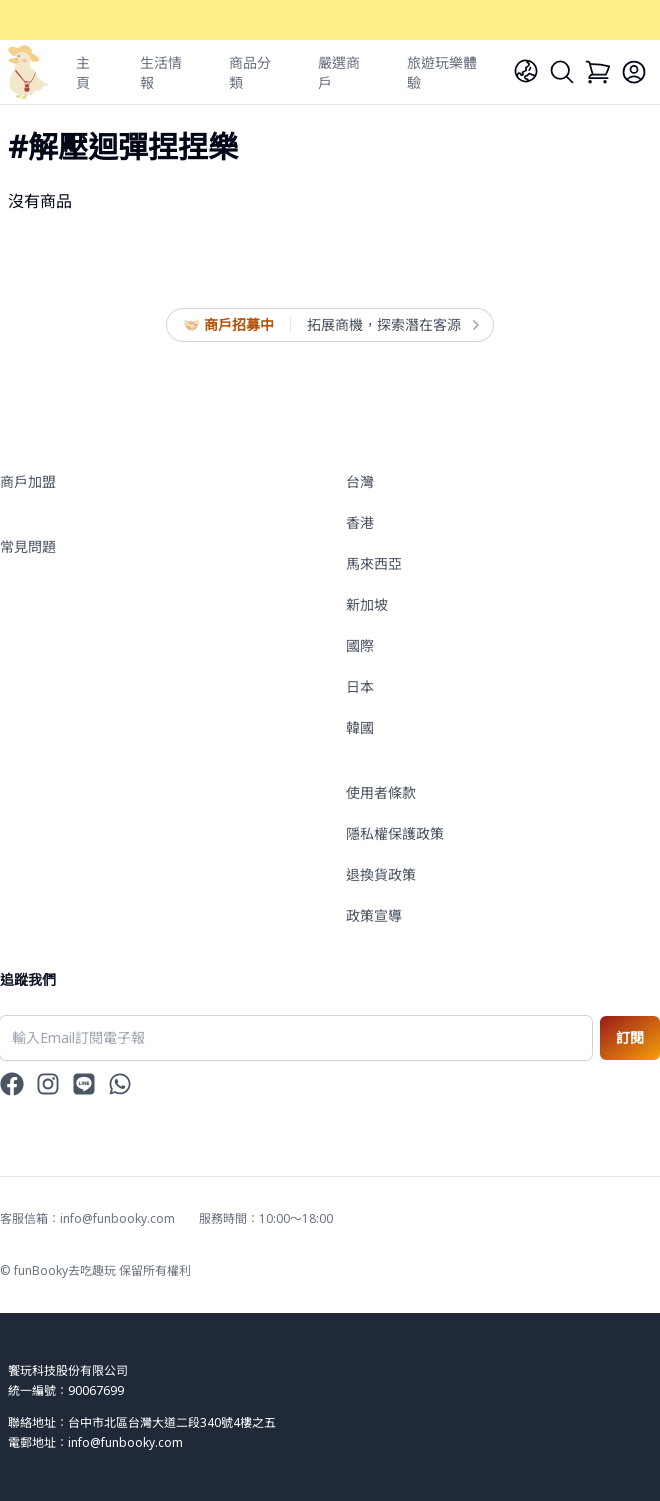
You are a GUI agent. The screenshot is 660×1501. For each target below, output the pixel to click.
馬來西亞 (374, 563)
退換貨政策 (381, 874)
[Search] (562, 72)
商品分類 (250, 72)
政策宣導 (374, 915)
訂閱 (630, 1037)
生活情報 (161, 72)
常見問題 (28, 546)
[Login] (634, 72)
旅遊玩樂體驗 (442, 72)
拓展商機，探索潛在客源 (392, 325)
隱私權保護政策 (395, 833)
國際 (360, 645)
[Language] (526, 71)
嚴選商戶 (339, 72)
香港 (360, 522)
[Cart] (598, 72)
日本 (360, 686)
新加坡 (367, 604)
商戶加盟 (28, 481)
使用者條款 (381, 792)
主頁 (83, 72)
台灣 (360, 481)
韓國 (360, 727)
